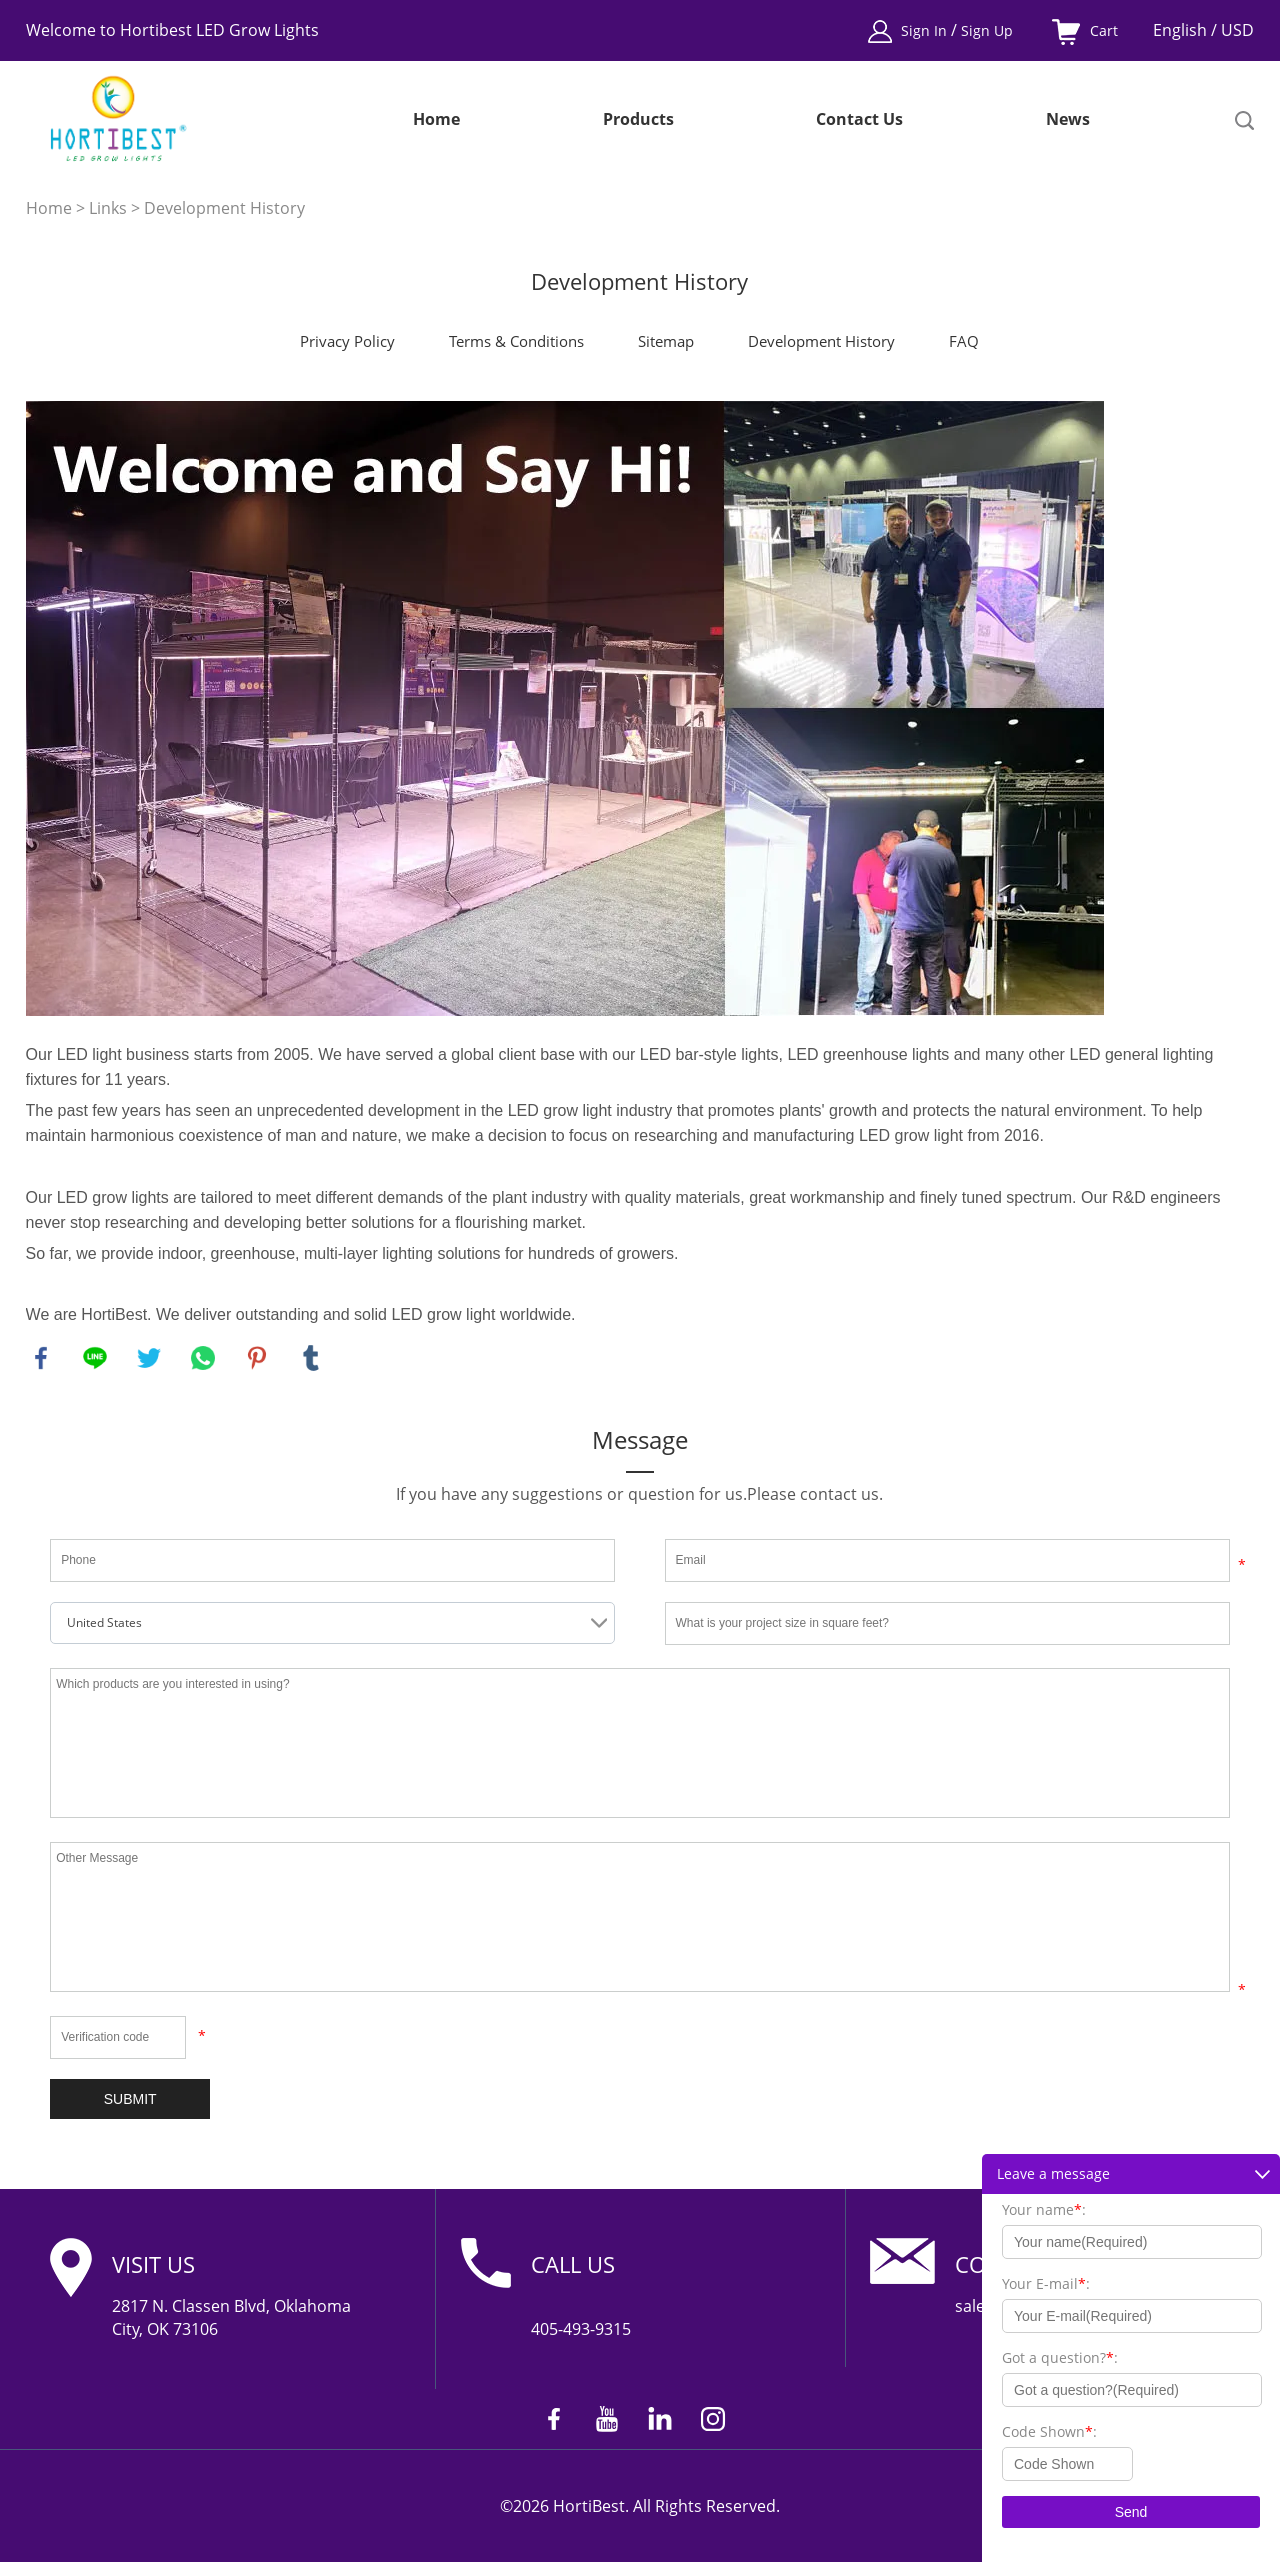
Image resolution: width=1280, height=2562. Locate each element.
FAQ (964, 341)
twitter (149, 1358)
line (95, 1358)
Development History (224, 208)
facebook (41, 1358)
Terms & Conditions (516, 341)
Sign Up (987, 30)
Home (436, 120)
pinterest (257, 1358)
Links (108, 208)
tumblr (311, 1358)
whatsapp (203, 1358)
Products (638, 120)
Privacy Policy (347, 341)
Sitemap (666, 341)
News (1068, 120)
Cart (1104, 30)
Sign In (926, 30)
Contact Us (859, 120)
